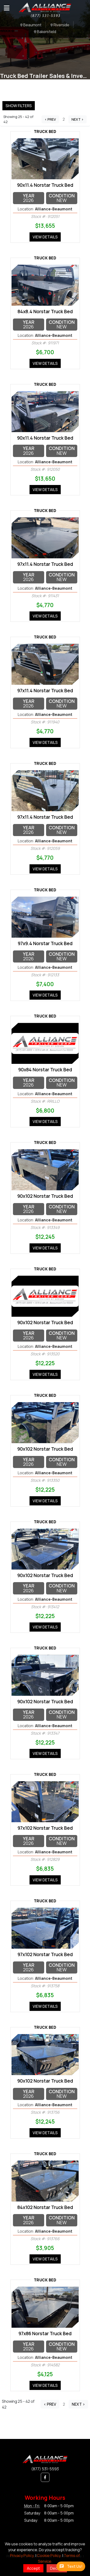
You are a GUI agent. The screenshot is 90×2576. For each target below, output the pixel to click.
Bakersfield (45, 32)
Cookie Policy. (49, 2555)
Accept (33, 2568)
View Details (45, 237)
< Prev (50, 119)
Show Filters (19, 105)
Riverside (59, 25)
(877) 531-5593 (45, 2469)
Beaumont (31, 25)
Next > (78, 119)
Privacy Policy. (22, 2555)
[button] (45, 2477)
